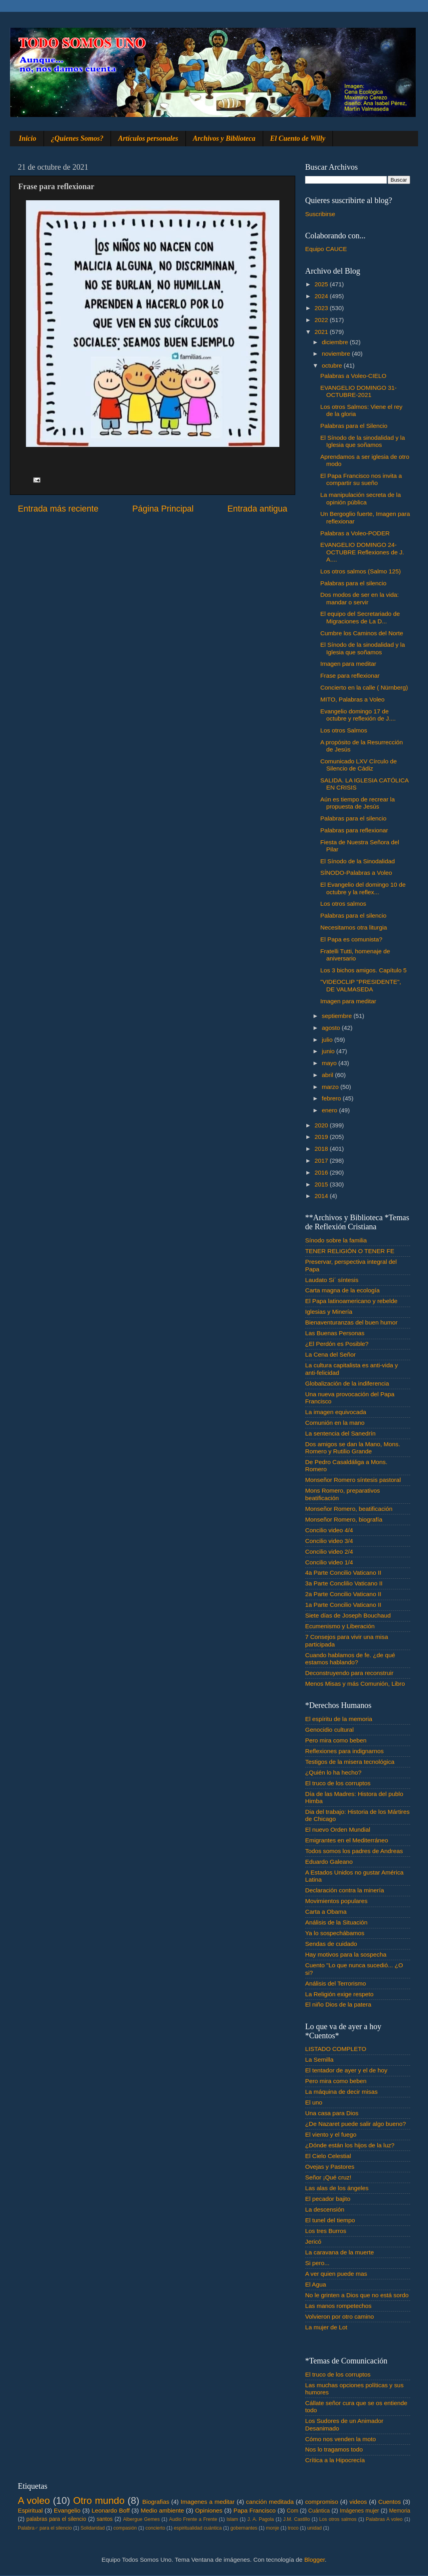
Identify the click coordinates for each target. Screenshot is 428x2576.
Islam (232, 2519)
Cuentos (389, 2501)
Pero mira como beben (336, 1740)
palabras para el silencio (56, 2519)
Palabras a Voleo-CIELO (353, 375)
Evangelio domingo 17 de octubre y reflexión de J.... (358, 715)
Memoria (400, 2511)
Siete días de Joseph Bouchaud (348, 1615)
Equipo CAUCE (326, 248)
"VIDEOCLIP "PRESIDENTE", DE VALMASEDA (360, 985)
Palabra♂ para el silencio (45, 2528)
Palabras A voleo (384, 2519)
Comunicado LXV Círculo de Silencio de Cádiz (358, 765)
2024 (322, 296)
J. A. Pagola (260, 2519)
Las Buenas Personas (335, 1333)
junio (329, 1051)
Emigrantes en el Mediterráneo (346, 1840)
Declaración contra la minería (344, 1890)
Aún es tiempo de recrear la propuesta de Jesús (357, 803)
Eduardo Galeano (329, 1861)
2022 (322, 319)
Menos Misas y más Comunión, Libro (355, 1683)
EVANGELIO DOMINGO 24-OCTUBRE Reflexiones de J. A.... (362, 552)
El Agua (315, 2284)
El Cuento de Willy (298, 138)
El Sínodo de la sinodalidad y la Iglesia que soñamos (362, 441)
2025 (322, 284)
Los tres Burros (325, 2230)
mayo (330, 1063)
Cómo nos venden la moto (340, 2439)
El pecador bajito (327, 2198)
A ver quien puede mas (336, 2273)
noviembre (337, 353)
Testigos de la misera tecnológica (349, 1761)
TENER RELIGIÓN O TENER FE (349, 1251)
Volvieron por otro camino (339, 2316)
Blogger (314, 2559)
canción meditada (270, 2501)
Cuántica (319, 2511)
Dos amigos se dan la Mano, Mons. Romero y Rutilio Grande (352, 1448)
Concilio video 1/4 (329, 1562)
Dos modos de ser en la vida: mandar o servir (359, 598)
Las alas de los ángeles (337, 2188)
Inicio (27, 138)
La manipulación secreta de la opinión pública (360, 498)
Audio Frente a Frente (193, 2519)
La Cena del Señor (330, 1354)
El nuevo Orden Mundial (337, 1829)
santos (105, 2519)
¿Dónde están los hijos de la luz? (349, 2145)
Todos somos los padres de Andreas (354, 1851)
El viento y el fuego (330, 2134)
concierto (155, 2528)
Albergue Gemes (141, 2519)
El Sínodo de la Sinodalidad (357, 861)
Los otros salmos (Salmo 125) (360, 571)
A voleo (34, 2500)
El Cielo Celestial (328, 2155)
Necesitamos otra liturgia (353, 927)
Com (292, 2511)
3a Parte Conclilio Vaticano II (343, 1583)
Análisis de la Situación (336, 1922)
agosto (332, 1027)
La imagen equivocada (335, 1412)
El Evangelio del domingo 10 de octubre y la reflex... (362, 888)
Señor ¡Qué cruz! (328, 2177)
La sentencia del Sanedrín (340, 1433)
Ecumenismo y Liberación (339, 1626)
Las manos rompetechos (338, 2305)
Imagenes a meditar (208, 2501)
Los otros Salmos (343, 730)
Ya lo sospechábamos (334, 1933)
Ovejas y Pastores (329, 2166)
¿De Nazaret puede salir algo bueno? (355, 2123)
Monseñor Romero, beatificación (348, 1508)
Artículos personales (148, 138)
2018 (322, 1148)
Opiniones (208, 2510)
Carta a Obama (326, 1911)
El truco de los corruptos (338, 1783)
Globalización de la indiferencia (347, 1383)
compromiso (321, 2501)
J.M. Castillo (296, 2519)
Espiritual (30, 2510)
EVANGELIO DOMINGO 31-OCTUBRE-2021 (358, 391)
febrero (332, 1098)
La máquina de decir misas (341, 2091)
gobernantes (243, 2528)
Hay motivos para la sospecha (345, 1954)
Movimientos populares (336, 1901)
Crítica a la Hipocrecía (335, 2460)
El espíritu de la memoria (338, 1718)
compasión (125, 2528)
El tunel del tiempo (330, 2220)
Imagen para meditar (348, 663)
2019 (322, 1136)
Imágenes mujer (359, 2511)
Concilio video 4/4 (329, 1530)
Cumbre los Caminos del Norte (361, 633)
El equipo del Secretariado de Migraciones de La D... (360, 617)
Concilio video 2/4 (329, 1551)
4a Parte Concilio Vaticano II (343, 1572)
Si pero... (317, 2263)
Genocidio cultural (329, 1729)
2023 (322, 308)
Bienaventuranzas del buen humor (351, 1322)
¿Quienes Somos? (77, 138)
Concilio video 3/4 (329, 1540)
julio (328, 1039)
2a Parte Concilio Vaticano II (343, 1594)
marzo (331, 1086)
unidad (314, 2528)
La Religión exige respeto (339, 1994)
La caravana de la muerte (339, 2252)
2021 (322, 331)
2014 (322, 1195)
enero (330, 1110)
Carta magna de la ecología (342, 1290)
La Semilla (319, 2059)
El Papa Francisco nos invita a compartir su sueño (361, 479)
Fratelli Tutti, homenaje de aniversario (355, 955)
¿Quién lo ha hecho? (333, 1772)
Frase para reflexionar (350, 675)
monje (272, 2528)
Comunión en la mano (335, 1422)
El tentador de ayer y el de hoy (346, 2070)
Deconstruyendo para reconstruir (349, 1672)
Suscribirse (320, 214)
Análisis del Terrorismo (335, 1983)
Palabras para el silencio (353, 583)
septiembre (337, 1015)
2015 (322, 1184)
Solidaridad (92, 2528)
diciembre (336, 342)
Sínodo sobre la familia (336, 1240)
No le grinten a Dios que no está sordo (357, 2295)
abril (328, 1074)
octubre (333, 365)
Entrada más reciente (58, 509)
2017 (322, 1160)
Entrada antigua (257, 509)
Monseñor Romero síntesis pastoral (353, 1479)
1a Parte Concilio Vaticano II (343, 1604)
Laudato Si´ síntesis (331, 1279)
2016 (322, 1172)
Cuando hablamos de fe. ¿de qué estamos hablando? (350, 1659)
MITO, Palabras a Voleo (352, 699)
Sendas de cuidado (331, 1943)
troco (293, 2528)
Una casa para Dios (331, 2113)
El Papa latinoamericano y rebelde (351, 1301)
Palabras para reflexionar (354, 830)
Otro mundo (98, 2500)
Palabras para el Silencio (353, 425)
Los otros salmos (343, 903)
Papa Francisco (254, 2510)
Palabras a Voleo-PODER (355, 533)
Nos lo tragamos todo (334, 2449)
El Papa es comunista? (351, 939)
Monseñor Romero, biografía (343, 1519)
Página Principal (163, 509)
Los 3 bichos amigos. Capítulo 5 (363, 970)
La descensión (324, 2209)
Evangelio (67, 2510)
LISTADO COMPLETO (335, 2048)
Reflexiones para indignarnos (344, 1751)
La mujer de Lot (326, 2327)
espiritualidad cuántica (198, 2528)
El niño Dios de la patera (338, 2004)
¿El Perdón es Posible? (337, 1343)
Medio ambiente (162, 2510)
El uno (313, 2102)
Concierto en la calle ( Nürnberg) (364, 687)
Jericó (313, 2241)
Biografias (155, 2501)
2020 (322, 1125)
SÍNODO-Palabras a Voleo (356, 872)
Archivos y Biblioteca (224, 138)
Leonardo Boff (111, 2510)
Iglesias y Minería (328, 1311)
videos (358, 2501)
